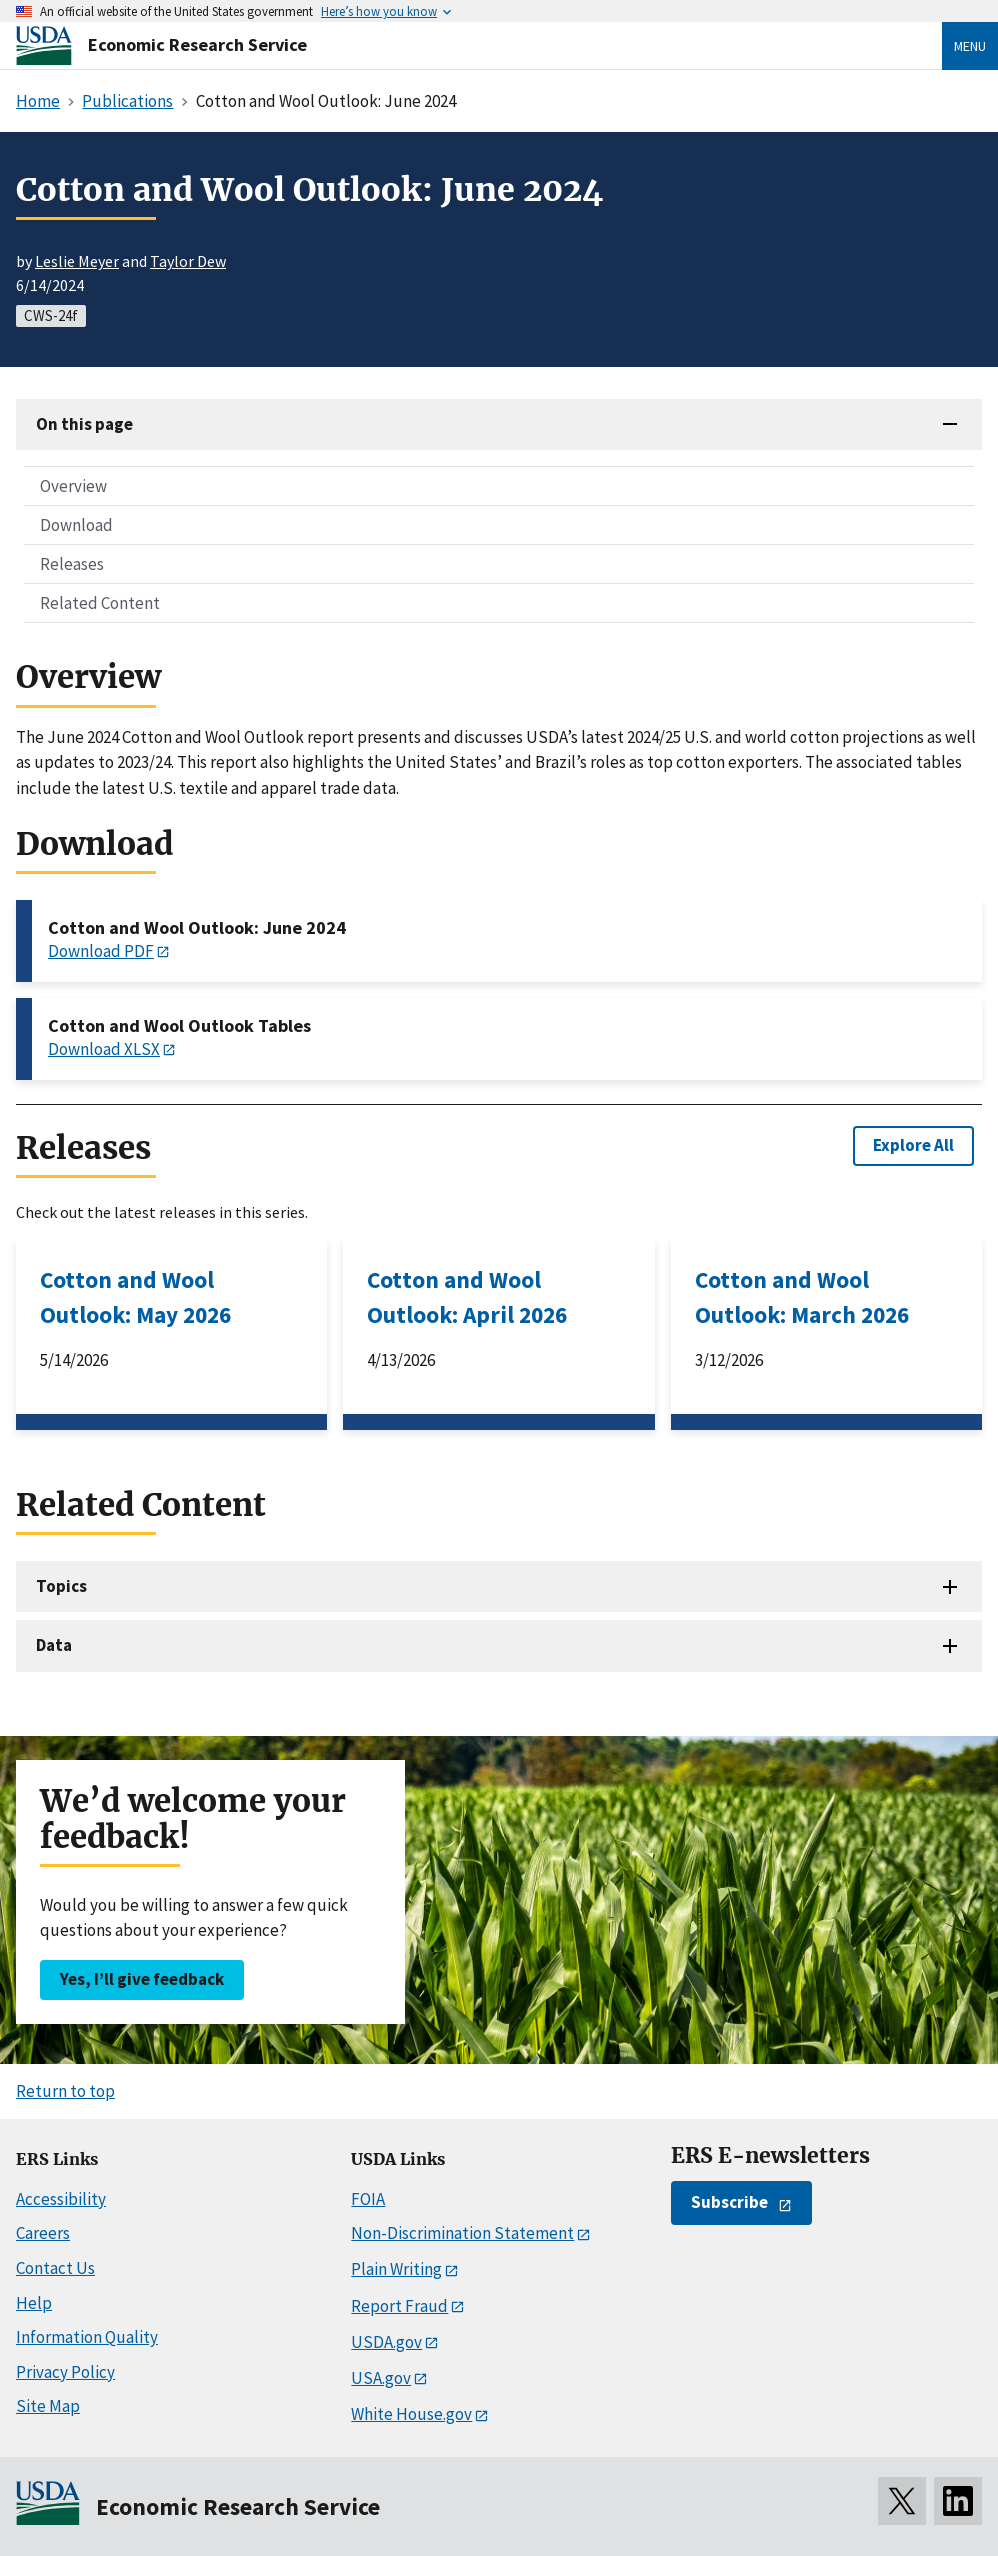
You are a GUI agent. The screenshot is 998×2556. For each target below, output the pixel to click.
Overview (73, 486)
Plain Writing (396, 2269)
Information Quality (87, 2337)
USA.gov (381, 2378)
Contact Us (55, 2268)
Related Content (100, 603)
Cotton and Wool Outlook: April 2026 (467, 1297)
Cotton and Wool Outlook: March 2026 (802, 1297)
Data (54, 1645)
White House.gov (411, 2414)
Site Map (48, 2406)
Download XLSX (104, 1049)
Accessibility (61, 2199)
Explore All (913, 1145)
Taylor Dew (188, 261)
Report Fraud (399, 2306)
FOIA (368, 2199)
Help (34, 2303)
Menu (970, 46)
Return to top (65, 2091)
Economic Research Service (197, 44)
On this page (84, 424)
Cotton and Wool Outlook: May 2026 (135, 1297)
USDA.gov (386, 2342)
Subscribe (729, 2202)
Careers (43, 2233)
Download (76, 525)
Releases (72, 564)
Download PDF (101, 951)
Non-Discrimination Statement (462, 2233)
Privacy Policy (65, 2372)
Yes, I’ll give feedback (142, 1979)
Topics (61, 1586)
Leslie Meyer (77, 261)
